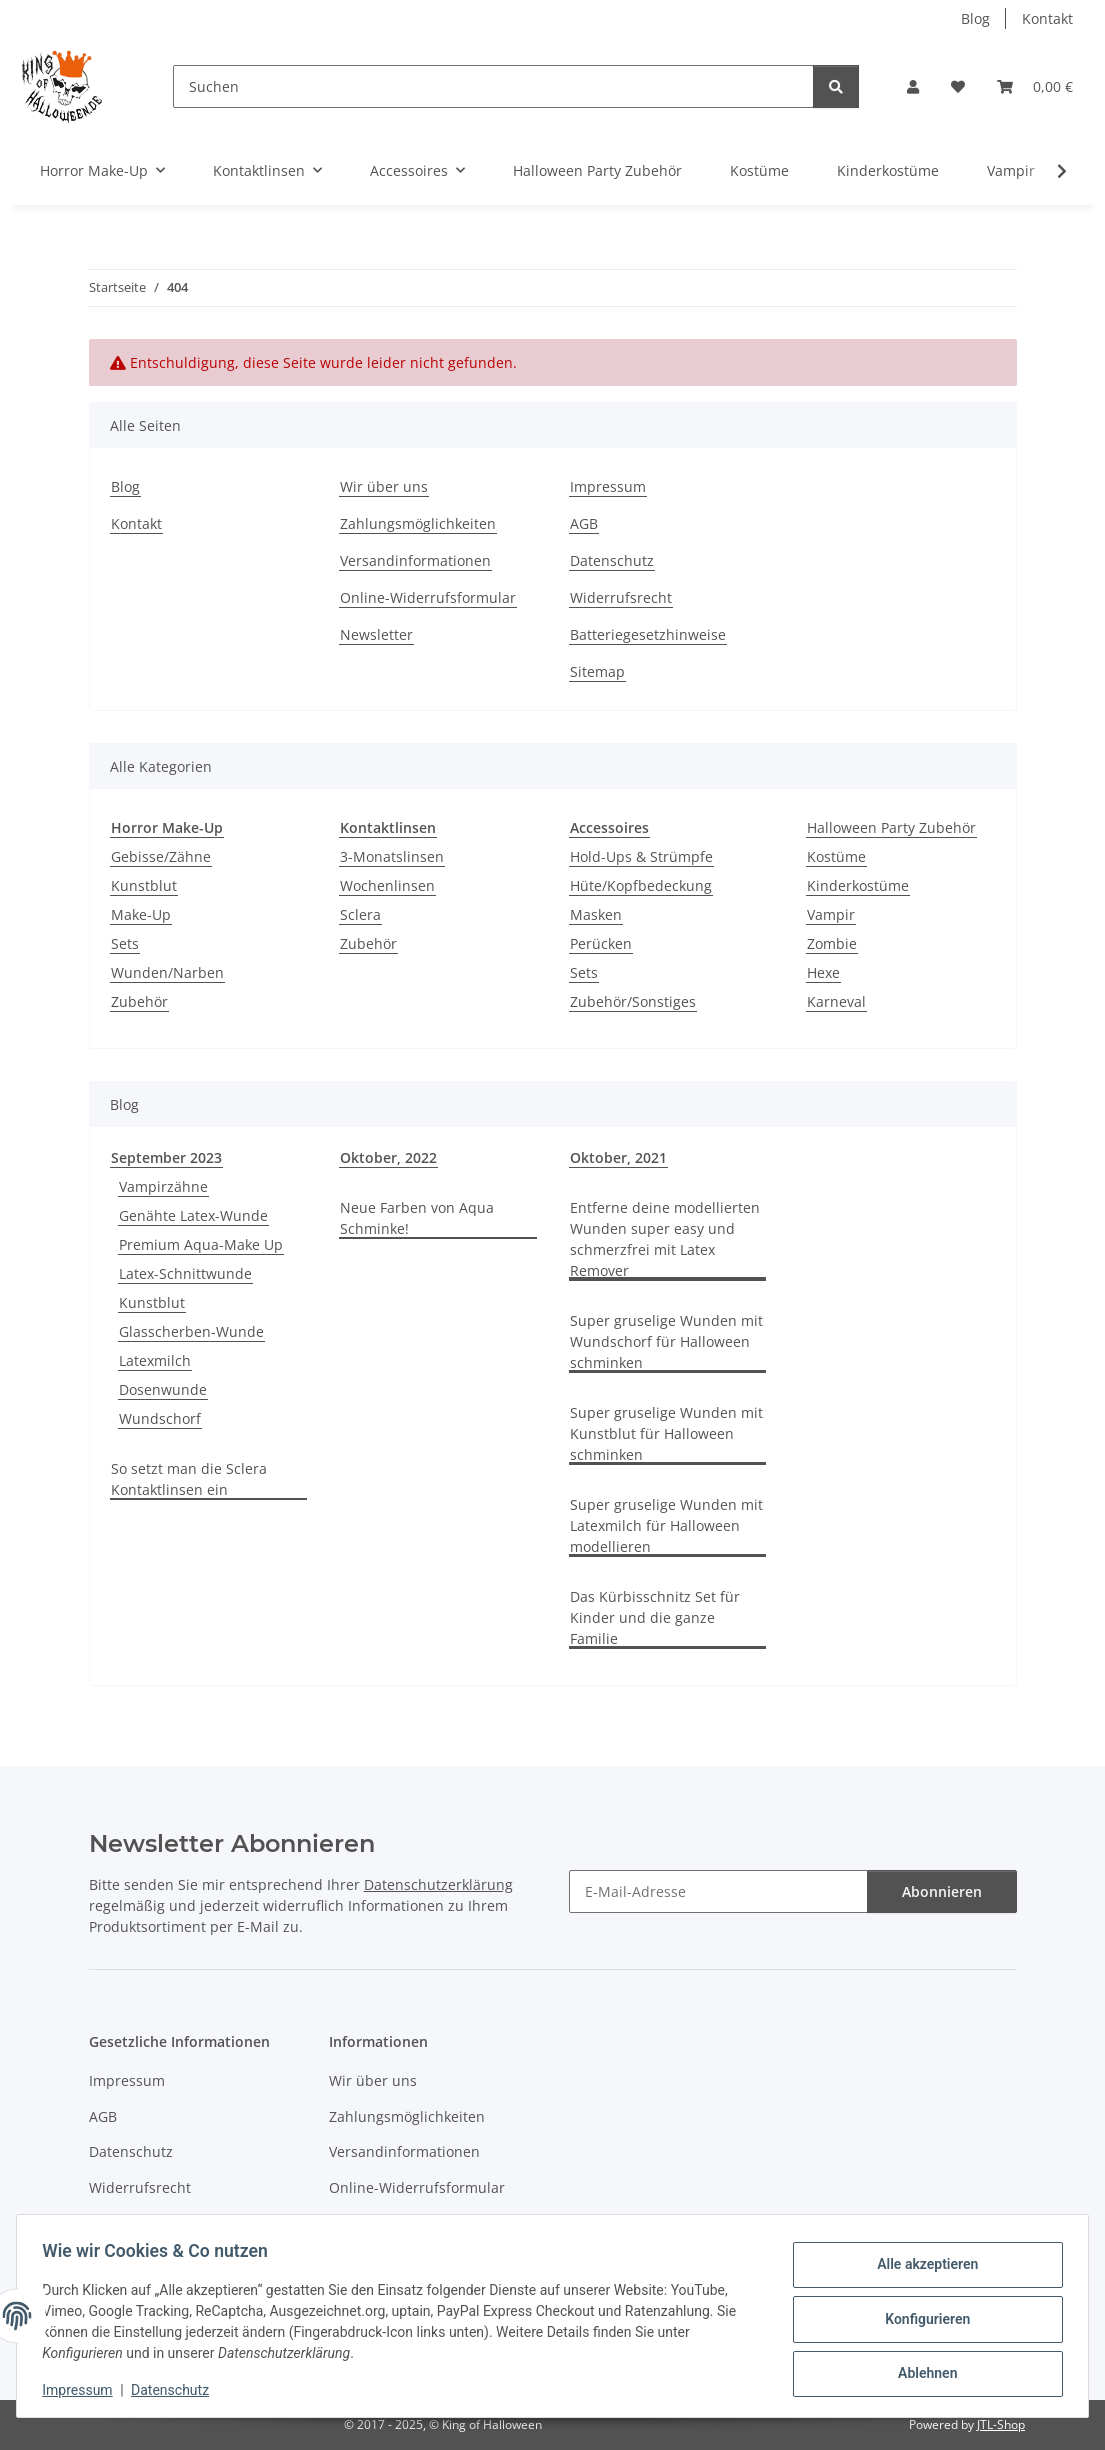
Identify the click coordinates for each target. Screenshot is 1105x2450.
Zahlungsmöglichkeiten (418, 523)
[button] (913, 86)
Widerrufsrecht (621, 597)
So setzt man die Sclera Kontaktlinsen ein (189, 1479)
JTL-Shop (1001, 2424)
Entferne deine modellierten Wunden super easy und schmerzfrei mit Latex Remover (665, 1239)
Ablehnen (920, 2371)
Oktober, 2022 (388, 1157)
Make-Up (141, 914)
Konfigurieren (920, 2319)
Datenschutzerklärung (438, 1884)
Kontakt (1047, 18)
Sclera (360, 914)
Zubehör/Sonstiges (633, 1001)
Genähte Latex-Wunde (193, 1215)
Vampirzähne (163, 1186)
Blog (975, 18)
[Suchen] (493, 86)
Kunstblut (144, 885)
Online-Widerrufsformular (428, 597)
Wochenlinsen (387, 885)
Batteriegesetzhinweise (648, 634)
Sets (125, 943)
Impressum (84, 2390)
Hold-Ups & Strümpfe (641, 856)
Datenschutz (177, 2390)
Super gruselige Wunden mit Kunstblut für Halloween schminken (666, 1433)
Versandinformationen (415, 560)
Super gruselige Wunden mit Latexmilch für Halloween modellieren (666, 1525)
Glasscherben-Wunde (191, 1331)
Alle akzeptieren (920, 2267)
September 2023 (166, 1157)
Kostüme (836, 856)
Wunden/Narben (167, 972)
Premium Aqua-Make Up (201, 1244)
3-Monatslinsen (392, 856)
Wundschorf (160, 1418)
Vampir (831, 914)
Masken (596, 914)
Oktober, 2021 (618, 1157)
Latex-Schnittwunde (185, 1273)
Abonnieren (942, 1891)
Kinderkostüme (858, 885)
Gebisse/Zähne (161, 856)
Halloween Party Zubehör (891, 827)
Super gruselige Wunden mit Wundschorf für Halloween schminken (666, 1341)
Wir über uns (384, 486)
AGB (584, 523)
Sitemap (597, 671)
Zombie (832, 943)
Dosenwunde (163, 1389)
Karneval (836, 1001)
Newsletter (376, 634)
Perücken (601, 943)
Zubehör (139, 1001)
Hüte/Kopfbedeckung (641, 885)
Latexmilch (155, 1360)
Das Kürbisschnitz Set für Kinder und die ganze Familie (655, 1617)
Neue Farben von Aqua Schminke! (417, 1218)
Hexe (823, 972)
